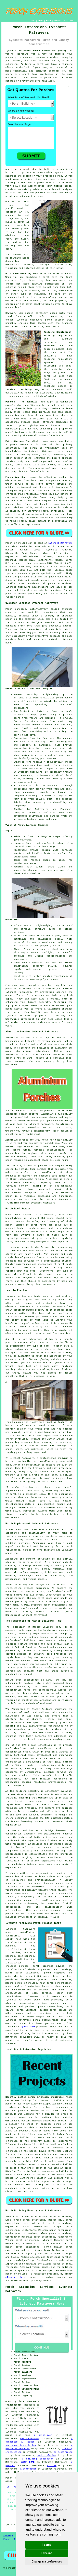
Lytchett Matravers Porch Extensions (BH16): (36, 50)
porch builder (54, 320)
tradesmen (11, 2425)
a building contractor (37, 2459)
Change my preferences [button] (47, 2561)
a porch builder (18, 2428)
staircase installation (20, 2445)
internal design (34, 268)
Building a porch (32, 64)
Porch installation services (54, 2250)
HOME (33, 21)
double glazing (46, 2455)
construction (64, 1630)
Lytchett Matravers (60, 543)
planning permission (45, 284)
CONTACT (57, 21)
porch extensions (59, 583)
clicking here (15, 2277)
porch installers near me (30, 2134)
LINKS (40, 21)
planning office (25, 316)
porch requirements (45, 2020)
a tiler (51, 2465)
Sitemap (8, 2536)
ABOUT (48, 21)
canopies (10, 612)
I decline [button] (46, 2553)
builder (10, 172)
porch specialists (43, 573)
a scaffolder (28, 2469)
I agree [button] (46, 2544)
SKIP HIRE (28, 2462)
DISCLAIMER (68, 21)
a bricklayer (43, 2435)
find (15, 2216)
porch (8, 408)
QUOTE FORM (28, 2027)
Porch (8, 543)
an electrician (63, 2452)
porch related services (33, 2013)
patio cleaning (29, 2438)
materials (23, 225)
